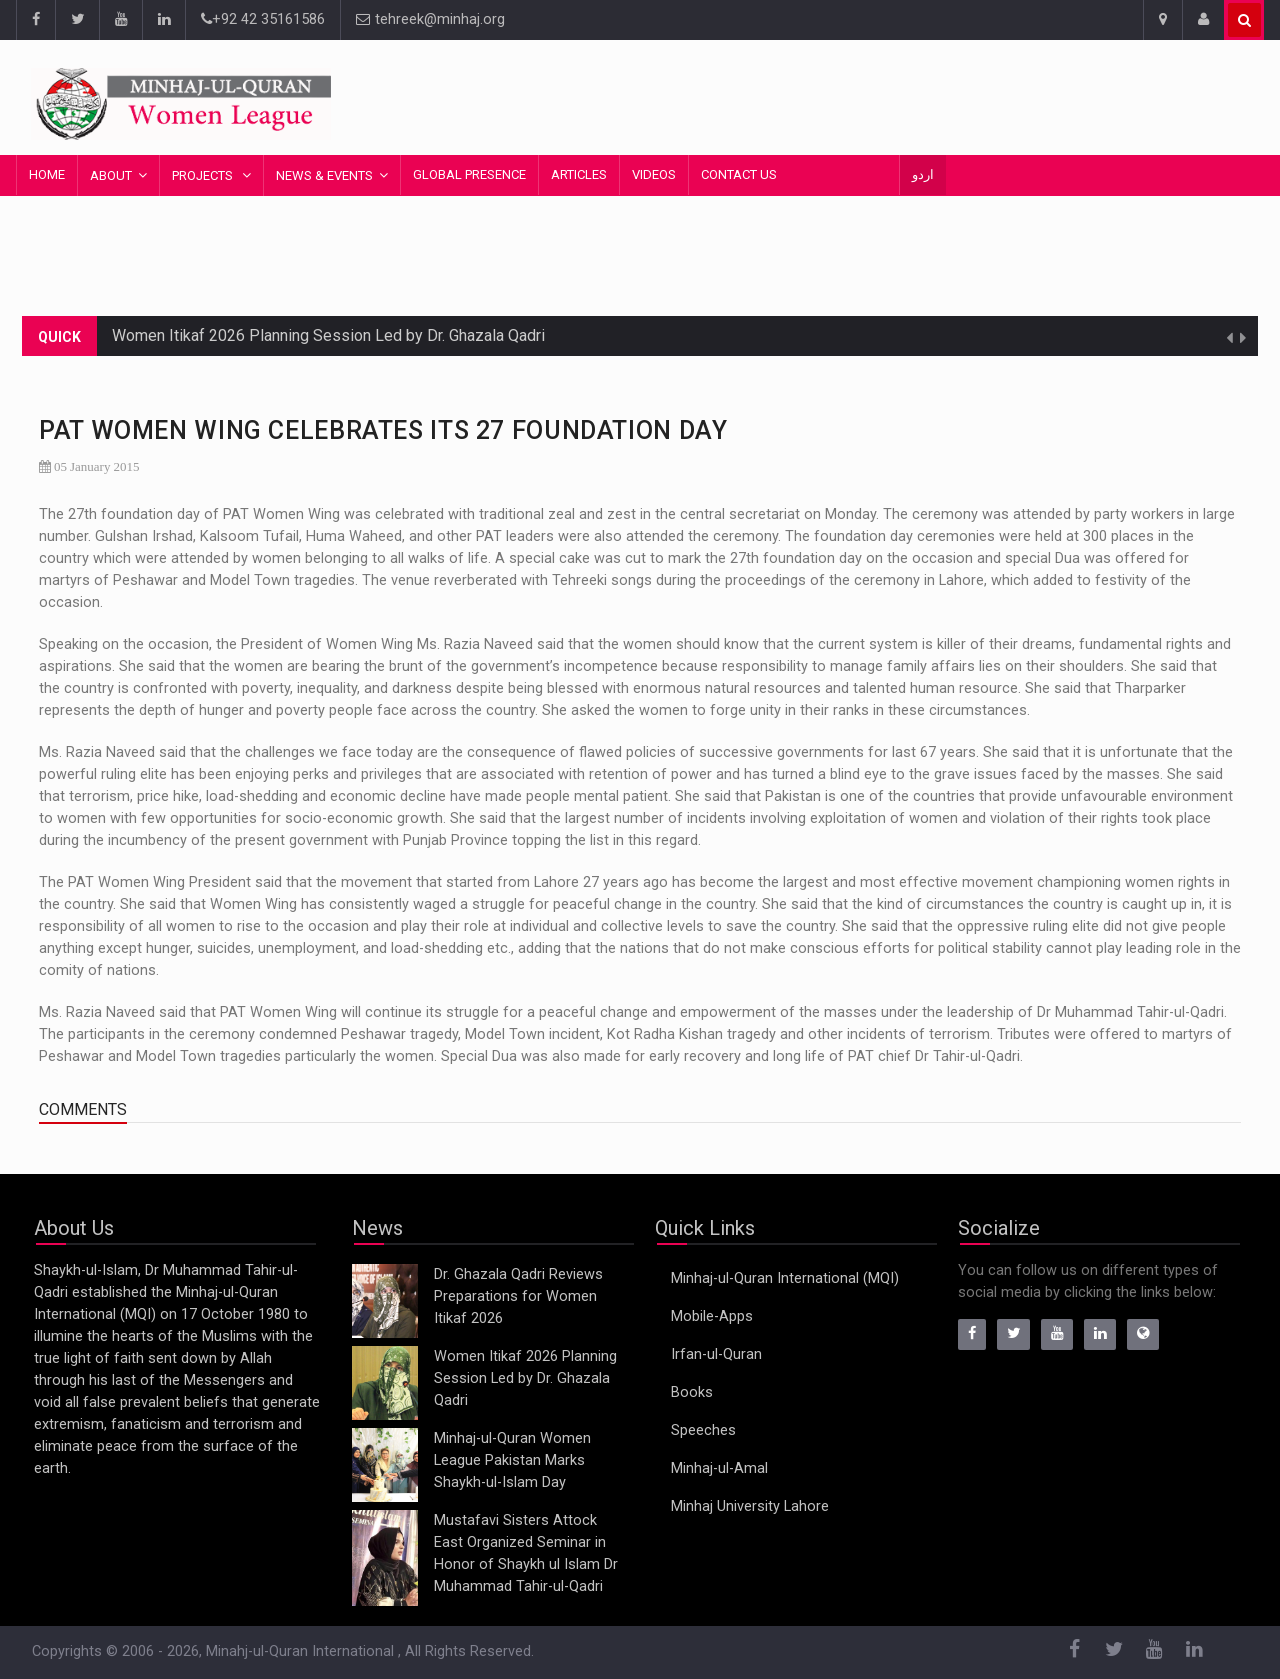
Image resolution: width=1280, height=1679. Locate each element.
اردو (923, 174)
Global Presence (469, 174)
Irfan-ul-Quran (716, 1354)
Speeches (703, 1430)
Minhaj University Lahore (750, 1506)
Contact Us (739, 174)
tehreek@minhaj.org (430, 19)
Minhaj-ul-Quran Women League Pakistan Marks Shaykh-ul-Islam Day (512, 1460)
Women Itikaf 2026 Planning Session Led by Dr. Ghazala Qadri (328, 335)
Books (692, 1392)
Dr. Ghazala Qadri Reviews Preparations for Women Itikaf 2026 (518, 1296)
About (111, 175)
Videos (654, 174)
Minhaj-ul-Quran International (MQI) (785, 1278)
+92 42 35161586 (263, 19)
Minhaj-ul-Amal (719, 1468)
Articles (579, 174)
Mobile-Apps (712, 1316)
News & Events (324, 175)
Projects (204, 175)
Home (47, 174)
